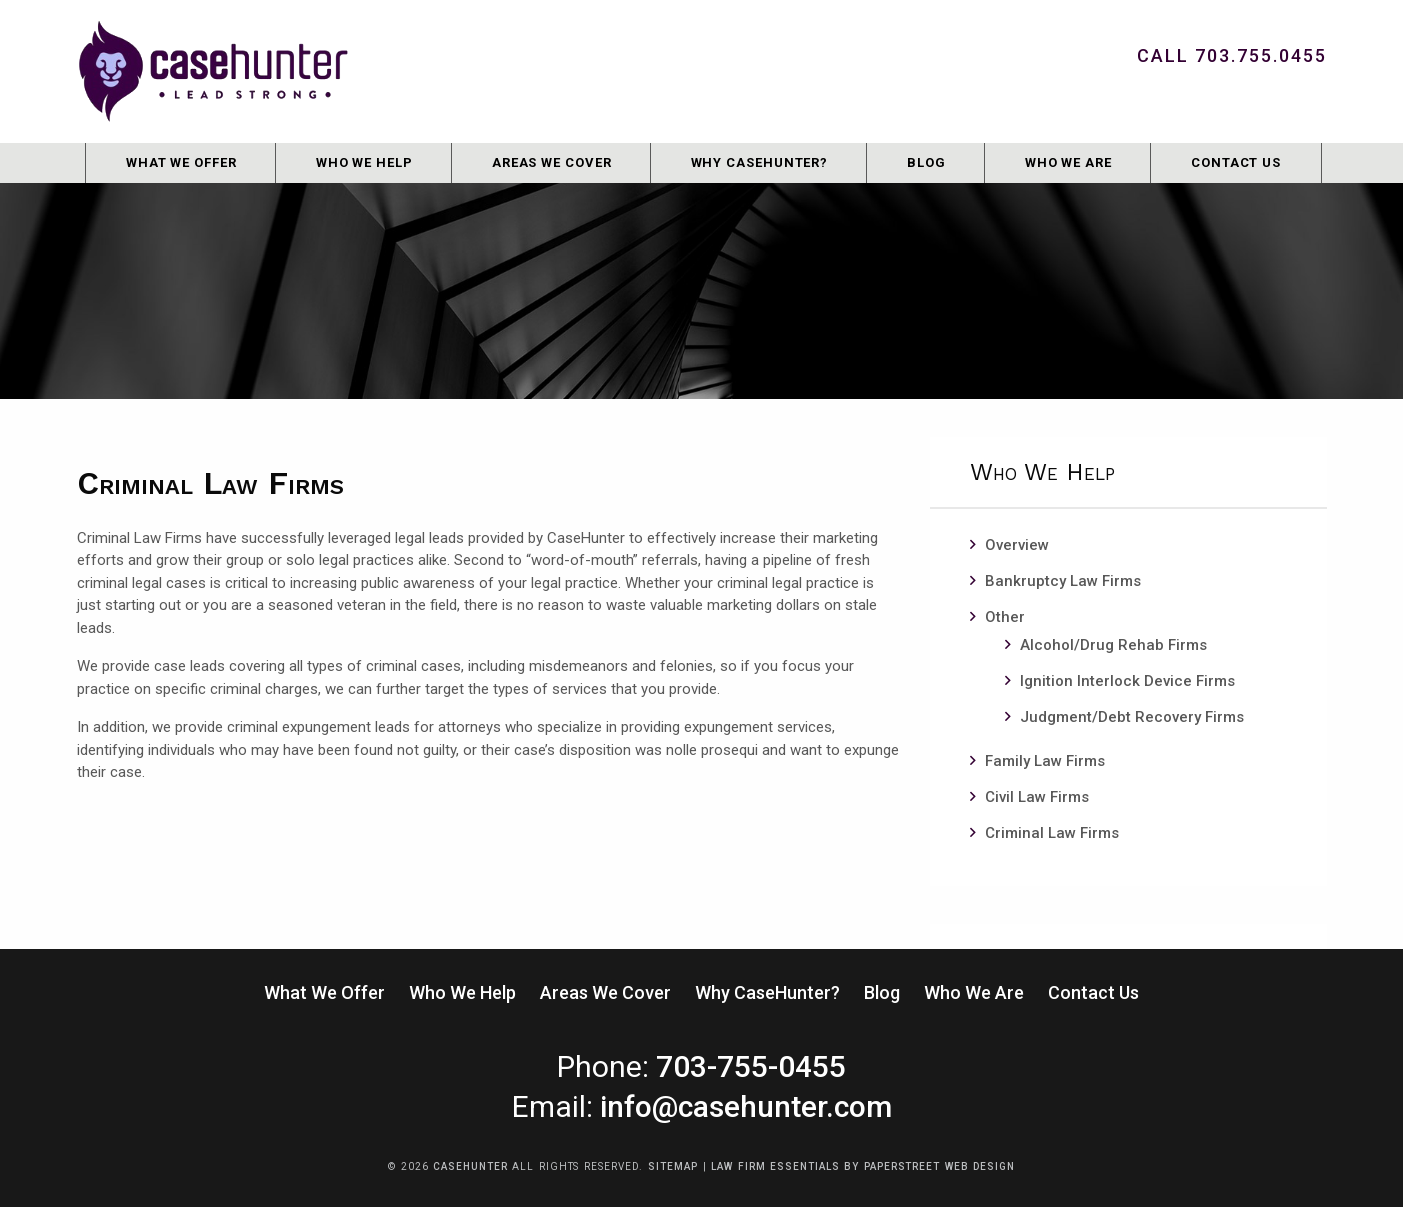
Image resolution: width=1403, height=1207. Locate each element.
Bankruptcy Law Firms (1063, 581)
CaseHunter (470, 1166)
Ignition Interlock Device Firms (1127, 681)
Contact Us (1236, 162)
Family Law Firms (1045, 761)
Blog (926, 162)
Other (1005, 617)
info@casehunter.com (746, 1106)
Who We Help (364, 162)
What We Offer (181, 162)
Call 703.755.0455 (1232, 55)
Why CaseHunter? (760, 162)
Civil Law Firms (1037, 797)
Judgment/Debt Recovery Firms (1132, 717)
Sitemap (672, 1166)
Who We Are (1068, 162)
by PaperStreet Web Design (929, 1166)
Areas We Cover (552, 162)
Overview (1017, 545)
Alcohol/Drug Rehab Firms (1113, 645)
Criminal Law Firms (1052, 833)
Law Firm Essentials (775, 1166)
